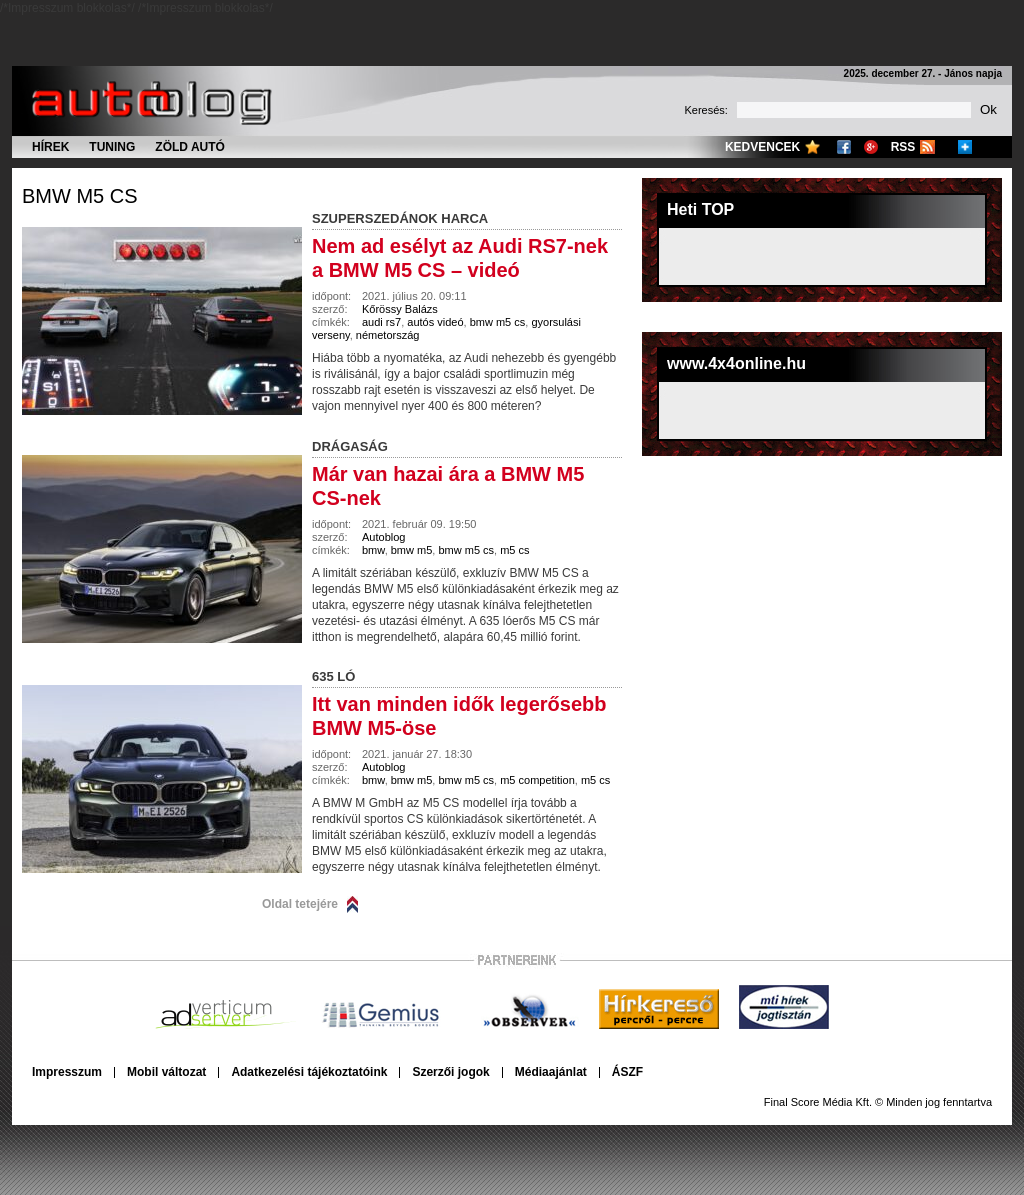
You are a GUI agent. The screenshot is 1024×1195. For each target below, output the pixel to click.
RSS (903, 147)
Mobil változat (166, 1072)
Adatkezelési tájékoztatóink (309, 1072)
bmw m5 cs (80, 196)
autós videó (435, 322)
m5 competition (537, 780)
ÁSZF (627, 1072)
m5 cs (514, 550)
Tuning (112, 147)
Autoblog (383, 537)
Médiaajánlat (551, 1072)
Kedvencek (762, 147)
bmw (373, 550)
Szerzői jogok (450, 1072)
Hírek (50, 147)
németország (388, 335)
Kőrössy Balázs (400, 309)
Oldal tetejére (300, 904)
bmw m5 (412, 550)
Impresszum (67, 1072)
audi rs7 (381, 322)
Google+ (871, 147)
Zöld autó (190, 147)
